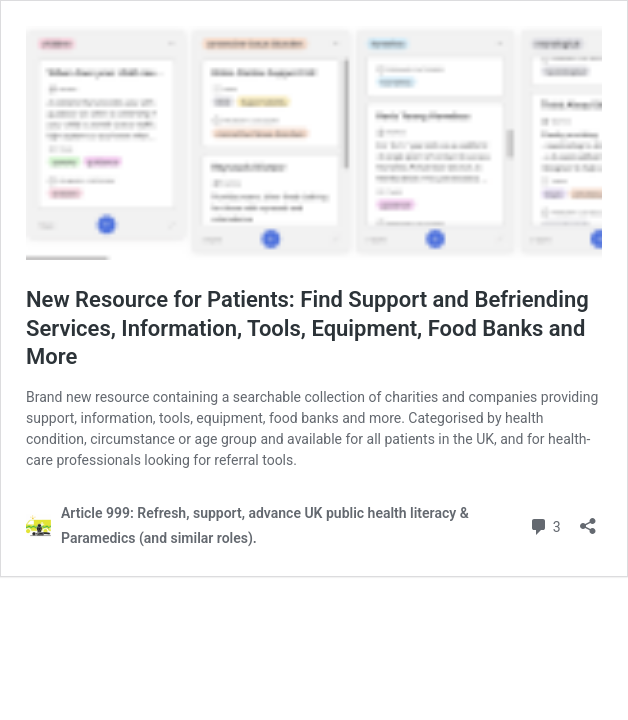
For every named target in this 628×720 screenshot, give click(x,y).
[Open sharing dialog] (588, 519)
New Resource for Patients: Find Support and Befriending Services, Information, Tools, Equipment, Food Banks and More (307, 328)
